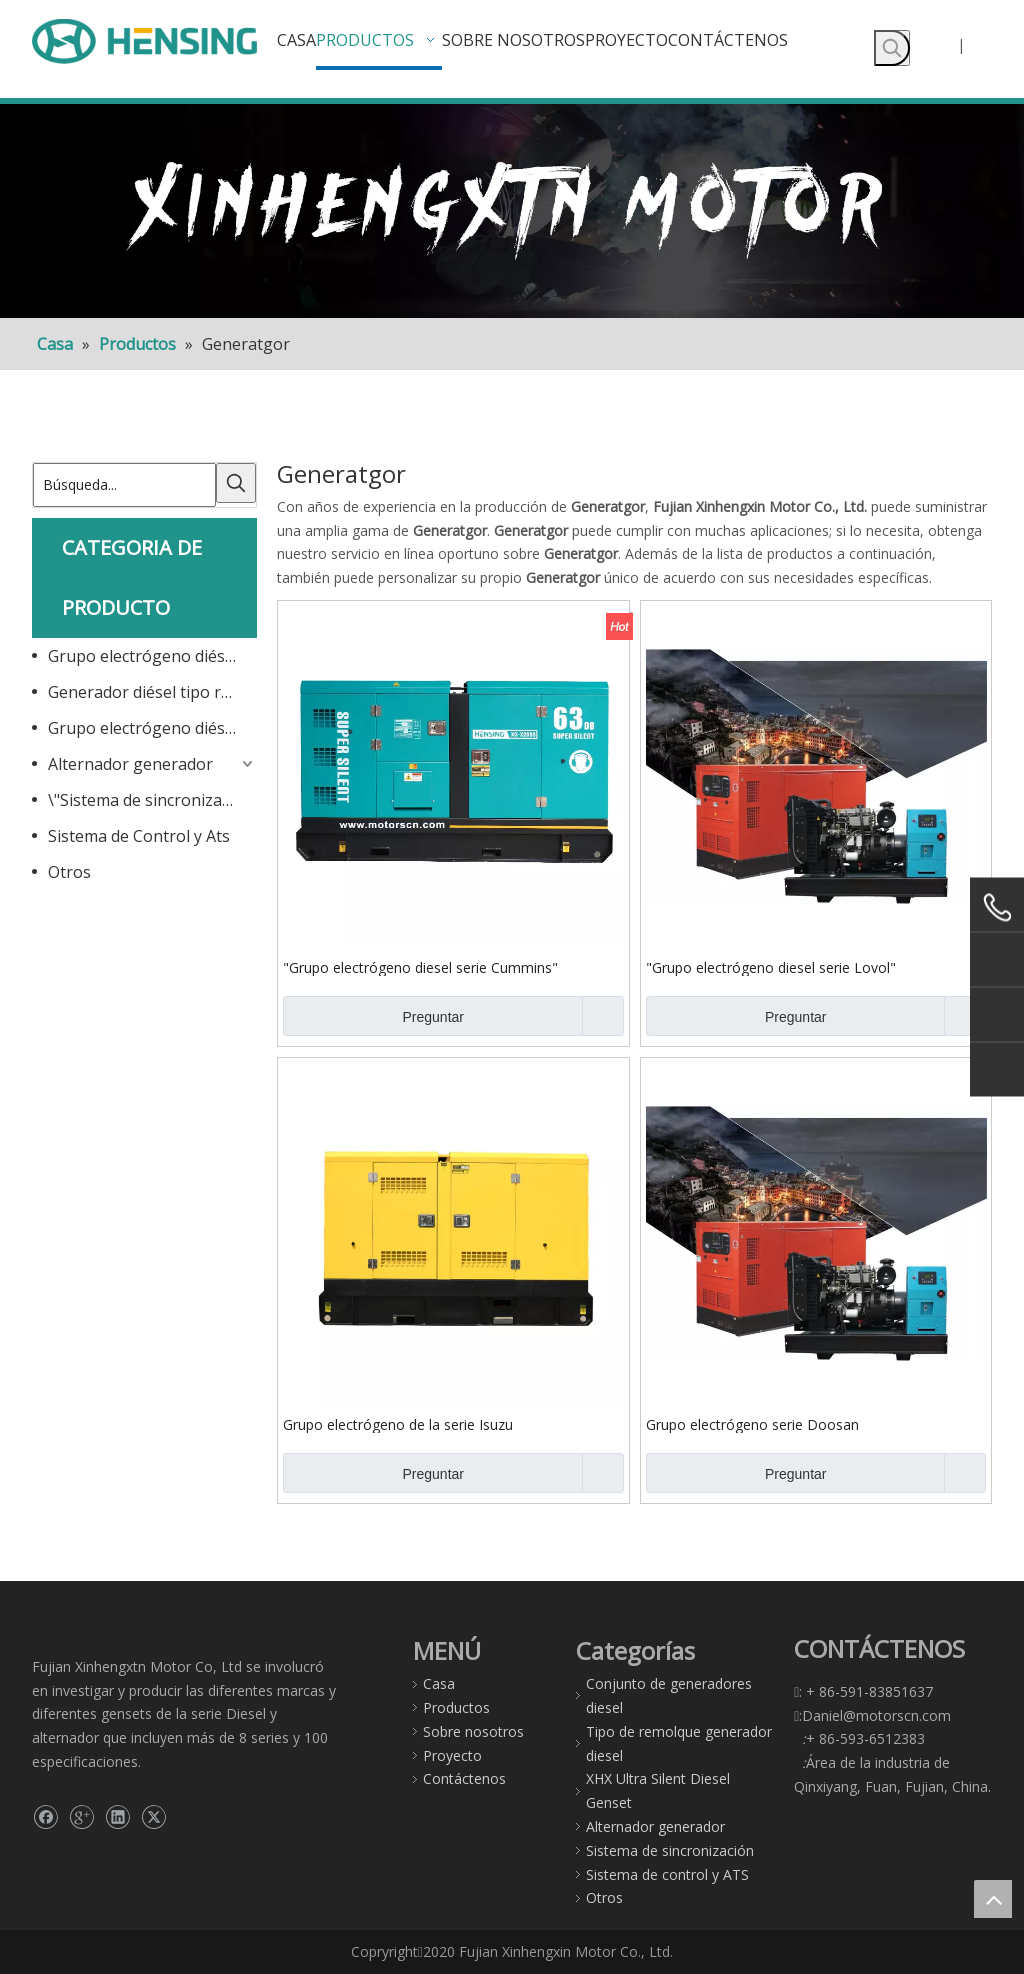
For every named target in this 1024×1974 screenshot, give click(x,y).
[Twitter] (153, 1817)
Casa (439, 1683)
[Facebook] (45, 1817)
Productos (456, 1707)
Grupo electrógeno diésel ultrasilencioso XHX (152, 728)
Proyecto (452, 1755)
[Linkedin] (117, 1817)
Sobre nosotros (473, 1731)
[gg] (48, 1642)
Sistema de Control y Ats (139, 836)
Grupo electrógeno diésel (143, 656)
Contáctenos (464, 1778)
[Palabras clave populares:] (892, 48)
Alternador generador (130, 764)
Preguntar (373, 1016)
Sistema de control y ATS (667, 1874)
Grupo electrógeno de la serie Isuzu (398, 1424)
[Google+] (81, 1817)
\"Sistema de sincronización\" (152, 800)
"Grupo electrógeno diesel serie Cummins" (420, 967)
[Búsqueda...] (124, 485)
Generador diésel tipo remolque (152, 692)
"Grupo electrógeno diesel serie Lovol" (771, 967)
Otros (69, 872)
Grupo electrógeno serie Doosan (752, 1424)
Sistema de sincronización (670, 1850)
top (993, 1899)
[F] (512, 210)
